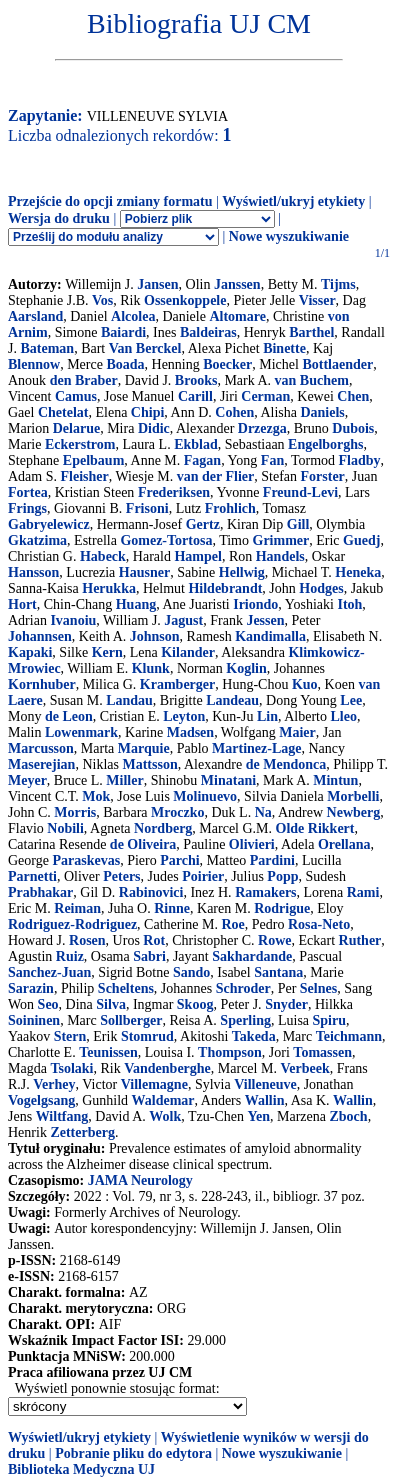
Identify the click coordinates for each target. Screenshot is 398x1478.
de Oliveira (143, 844)
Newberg (354, 812)
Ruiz (70, 956)
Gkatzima (37, 540)
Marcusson (41, 748)
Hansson (33, 572)
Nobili (65, 828)
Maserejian (41, 764)
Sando (191, 972)
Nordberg (163, 828)
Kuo (305, 684)
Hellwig (242, 572)
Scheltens (126, 988)
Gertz (203, 524)
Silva (111, 1004)
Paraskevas (86, 860)
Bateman (47, 348)
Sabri (149, 956)
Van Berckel (145, 348)
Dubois (353, 428)
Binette (284, 348)
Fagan (202, 460)
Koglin (246, 668)
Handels (280, 556)
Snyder (286, 1004)
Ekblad (196, 444)
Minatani (228, 780)
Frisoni (147, 508)
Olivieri (252, 844)
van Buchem (312, 380)
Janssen (237, 284)
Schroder (243, 988)
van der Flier (216, 476)
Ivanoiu (73, 620)
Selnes (318, 988)
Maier (297, 732)
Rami (363, 892)
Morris (75, 812)
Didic (154, 428)
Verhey (54, 1084)
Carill (195, 396)
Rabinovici (151, 892)
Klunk (151, 668)
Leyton (184, 716)
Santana (278, 972)
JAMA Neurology (140, 1180)
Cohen (234, 412)
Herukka (109, 588)
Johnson (155, 636)
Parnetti (32, 876)
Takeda (254, 1036)
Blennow (34, 364)
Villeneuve (265, 1084)
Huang (136, 604)
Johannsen (40, 636)
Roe (232, 924)
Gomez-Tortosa (166, 540)
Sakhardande (252, 956)
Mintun (335, 780)
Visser (317, 300)
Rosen (87, 940)
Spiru (329, 1020)
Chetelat (63, 412)
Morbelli (353, 796)
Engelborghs (325, 444)
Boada (125, 364)
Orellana (344, 844)
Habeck (103, 556)
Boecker (227, 364)
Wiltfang (62, 1116)
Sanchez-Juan (49, 972)
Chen (353, 396)
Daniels (322, 412)
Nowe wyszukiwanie (289, 236)
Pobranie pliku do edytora (133, 1453)
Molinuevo (205, 796)
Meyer (27, 780)
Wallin (265, 1100)
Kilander (188, 652)
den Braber (84, 380)
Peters (121, 876)
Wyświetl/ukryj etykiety (293, 201)
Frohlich (230, 508)
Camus (76, 396)
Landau (129, 700)
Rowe (274, 940)
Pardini (272, 860)
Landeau (232, 700)
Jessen (265, 620)
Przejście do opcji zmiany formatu (110, 201)
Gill (298, 524)
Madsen (190, 732)
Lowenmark (81, 732)
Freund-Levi (300, 492)
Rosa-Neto (319, 924)
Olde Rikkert (315, 828)
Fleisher (85, 476)
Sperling (245, 1020)
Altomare (237, 316)
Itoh (349, 604)
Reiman (77, 908)
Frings (27, 508)
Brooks (196, 380)
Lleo (343, 716)
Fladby (360, 460)
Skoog (195, 1004)
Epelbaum (93, 460)
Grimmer (281, 540)
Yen (258, 1116)
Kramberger (177, 684)
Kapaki (30, 652)
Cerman (265, 396)
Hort (22, 604)
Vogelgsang (41, 1100)
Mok (96, 796)
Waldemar (163, 1100)
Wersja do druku (59, 218)
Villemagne (154, 1084)
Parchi (179, 860)
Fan (272, 460)
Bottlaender (337, 364)
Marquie (144, 748)
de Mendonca (286, 764)
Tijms (338, 284)
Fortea (28, 492)
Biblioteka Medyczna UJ (81, 1469)
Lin (267, 716)
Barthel (311, 332)
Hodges (321, 588)
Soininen (34, 1020)
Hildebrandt (225, 588)
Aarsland (35, 316)
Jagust (183, 620)
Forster (323, 476)
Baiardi (123, 332)
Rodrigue (282, 908)
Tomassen (322, 1052)
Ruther (360, 940)
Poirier (203, 876)
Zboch (349, 1116)
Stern (70, 1036)
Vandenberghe (167, 1068)
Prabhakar (40, 892)
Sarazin (31, 988)
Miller (124, 780)
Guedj (361, 540)
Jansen (157, 284)
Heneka (358, 572)
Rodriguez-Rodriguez (72, 924)
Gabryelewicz (49, 524)
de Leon (69, 716)
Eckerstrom (80, 444)
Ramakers (265, 892)
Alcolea (133, 316)
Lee (351, 700)
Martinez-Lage (256, 748)
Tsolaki (71, 1068)
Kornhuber (42, 684)
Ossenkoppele (185, 300)
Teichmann (349, 1036)
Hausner (144, 572)
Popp (282, 876)
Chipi (147, 412)
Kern (107, 652)
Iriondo (255, 604)
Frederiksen (174, 492)
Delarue (76, 428)
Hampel (197, 556)
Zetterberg (82, 1132)
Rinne (172, 908)
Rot (154, 940)
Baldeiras (208, 332)
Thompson (230, 1052)
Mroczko (177, 812)
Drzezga (262, 428)
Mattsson (149, 764)
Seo (48, 1004)
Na (263, 812)
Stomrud (147, 1036)
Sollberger (131, 1020)
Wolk (165, 1116)
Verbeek (304, 1068)
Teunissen (108, 1052)
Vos (102, 300)
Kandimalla (270, 636)
